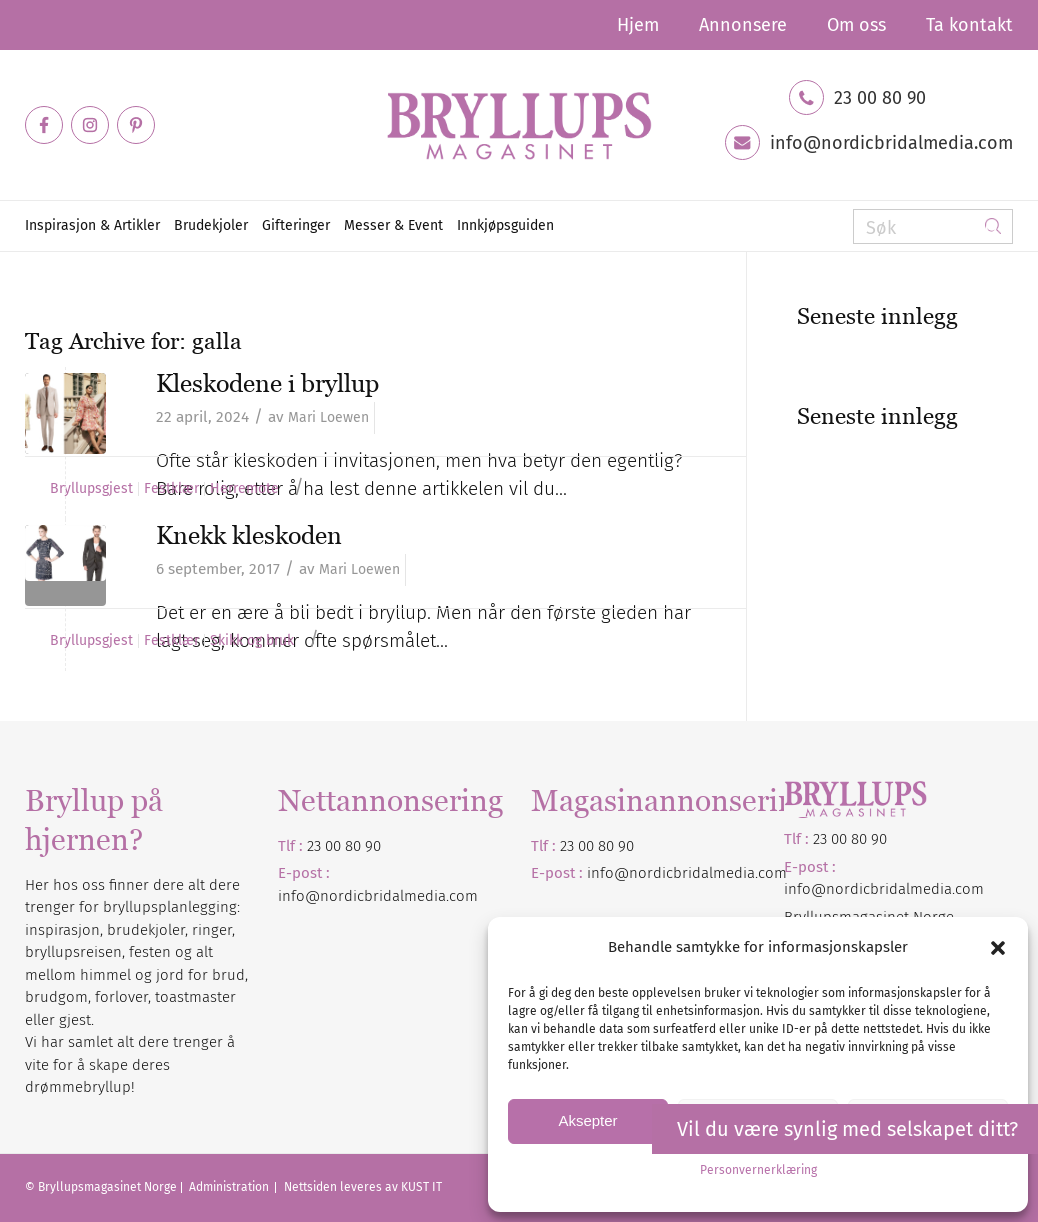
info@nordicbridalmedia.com (891, 143)
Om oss (856, 25)
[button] (998, 948)
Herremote (244, 489)
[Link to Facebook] (44, 125)
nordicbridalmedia (692, 873)
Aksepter (587, 1120)
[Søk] (933, 226)
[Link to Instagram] (90, 125)
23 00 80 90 (880, 98)
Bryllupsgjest (91, 489)
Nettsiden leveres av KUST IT (363, 1187)
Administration (230, 1187)
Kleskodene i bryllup (267, 383)
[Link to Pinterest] (136, 125)
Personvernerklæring (758, 1170)
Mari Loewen (328, 417)
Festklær (171, 489)
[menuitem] (638, 25)
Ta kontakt (969, 25)
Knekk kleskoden (249, 535)
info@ (608, 873)
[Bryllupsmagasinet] (519, 125)
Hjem (638, 25)
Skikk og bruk (252, 641)
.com (771, 873)
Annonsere (743, 25)
